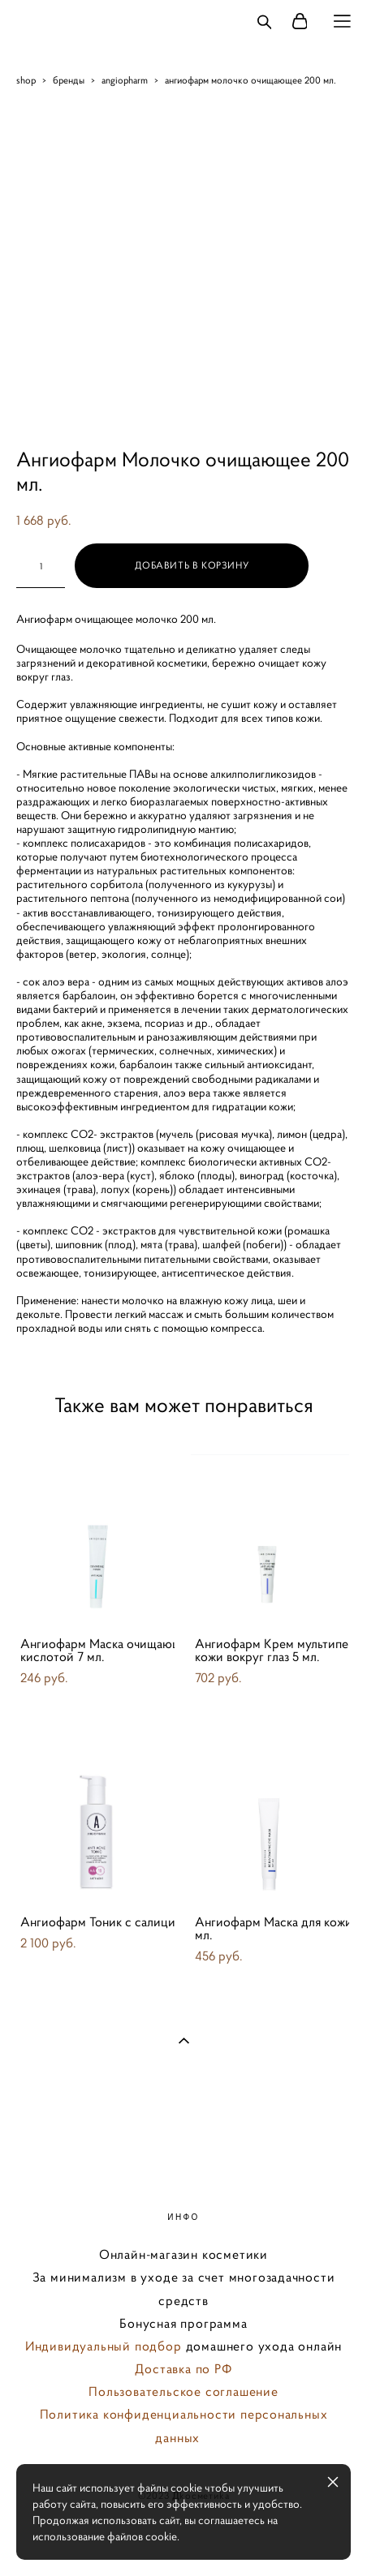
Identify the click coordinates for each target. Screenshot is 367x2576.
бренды (68, 80)
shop (26, 80)
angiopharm (124, 80)
